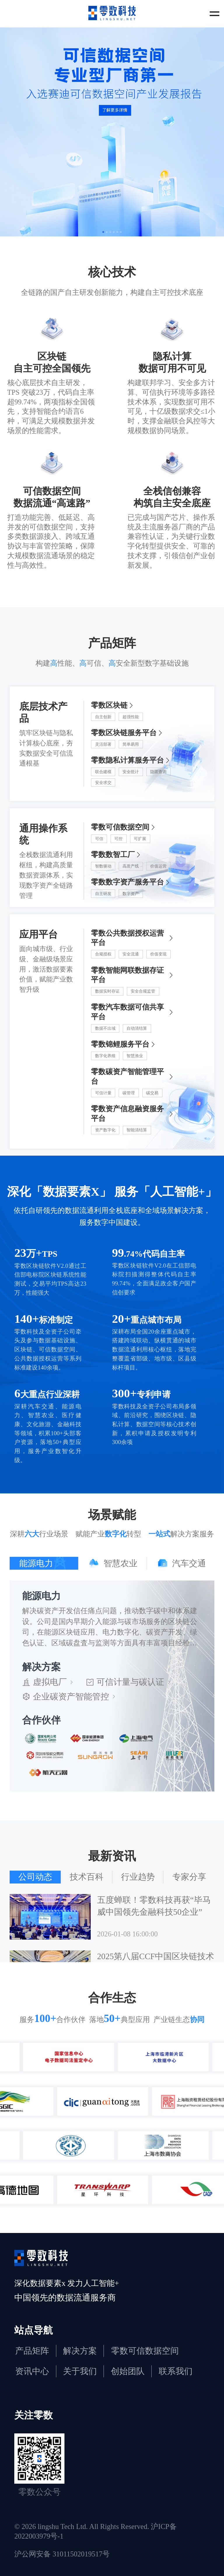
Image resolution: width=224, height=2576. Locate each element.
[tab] (44, 1563)
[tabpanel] (112, 1686)
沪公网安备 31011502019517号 (62, 2554)
